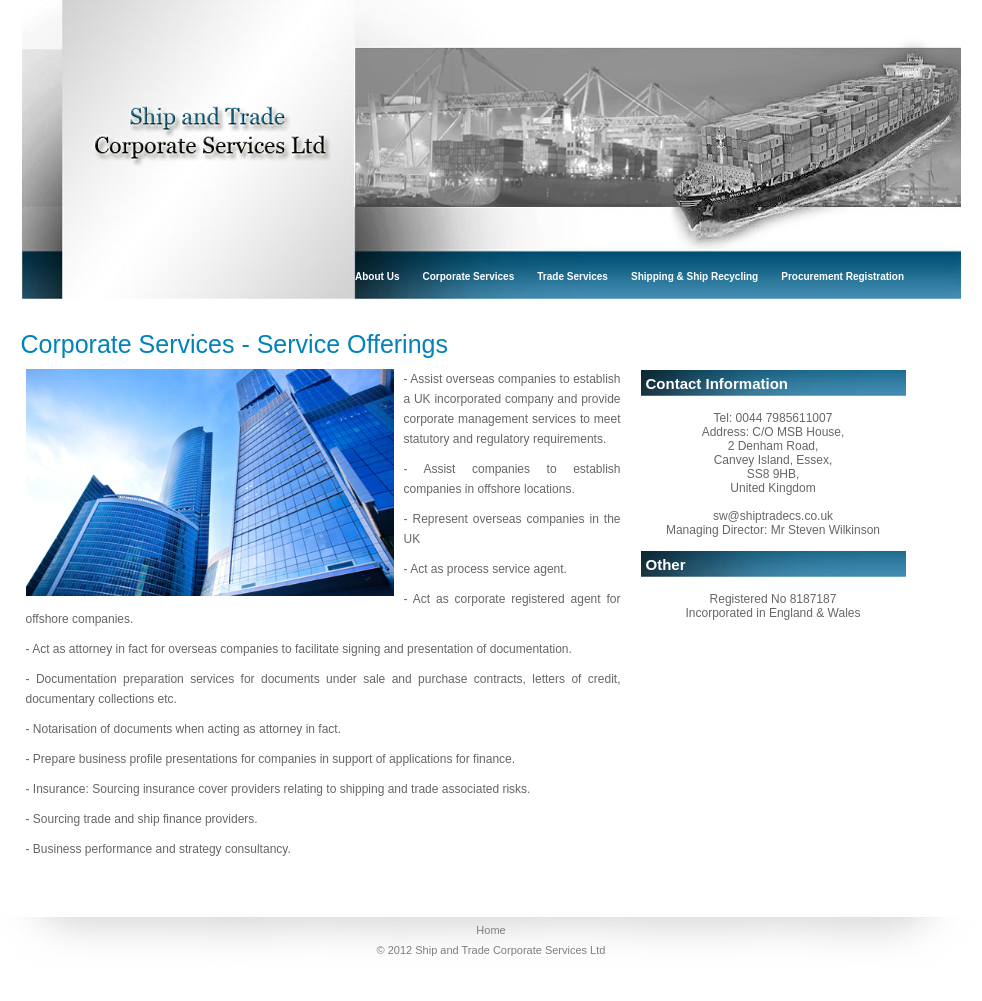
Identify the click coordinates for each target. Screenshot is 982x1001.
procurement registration (842, 276)
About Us (377, 276)
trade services (572, 276)
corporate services (469, 276)
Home (490, 930)
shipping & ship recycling (694, 276)
